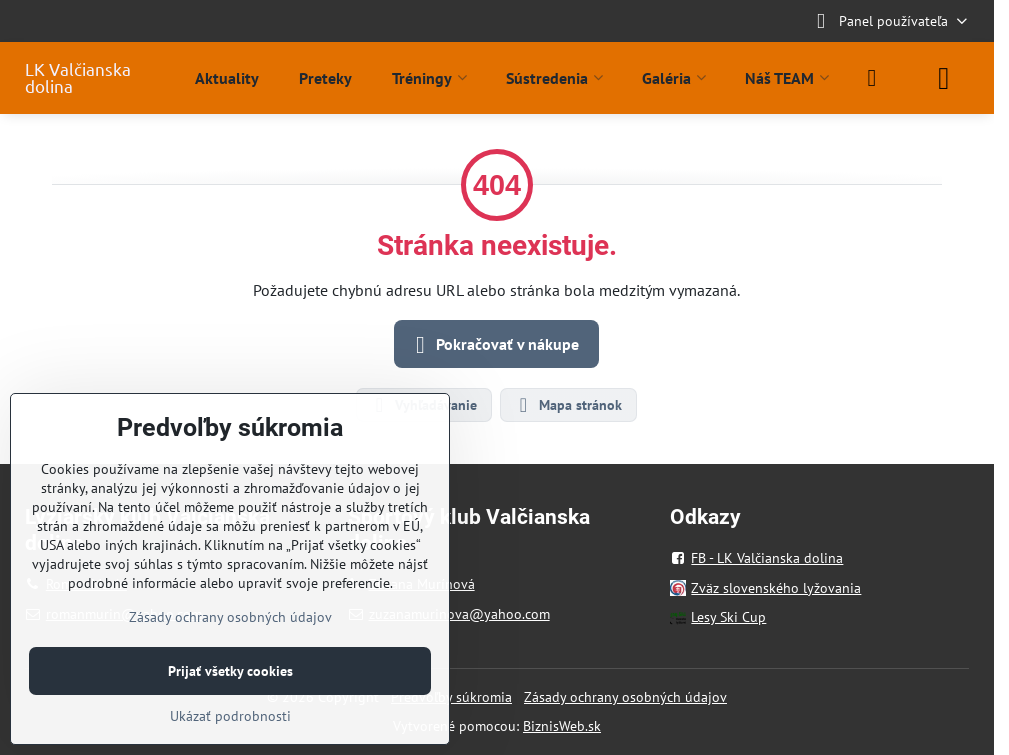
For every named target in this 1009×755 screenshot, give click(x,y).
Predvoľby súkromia (451, 697)
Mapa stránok (567, 405)
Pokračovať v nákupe (493, 345)
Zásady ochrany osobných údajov (625, 697)
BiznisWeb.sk (562, 726)
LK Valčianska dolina (78, 78)
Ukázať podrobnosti (230, 716)
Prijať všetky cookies (230, 671)
